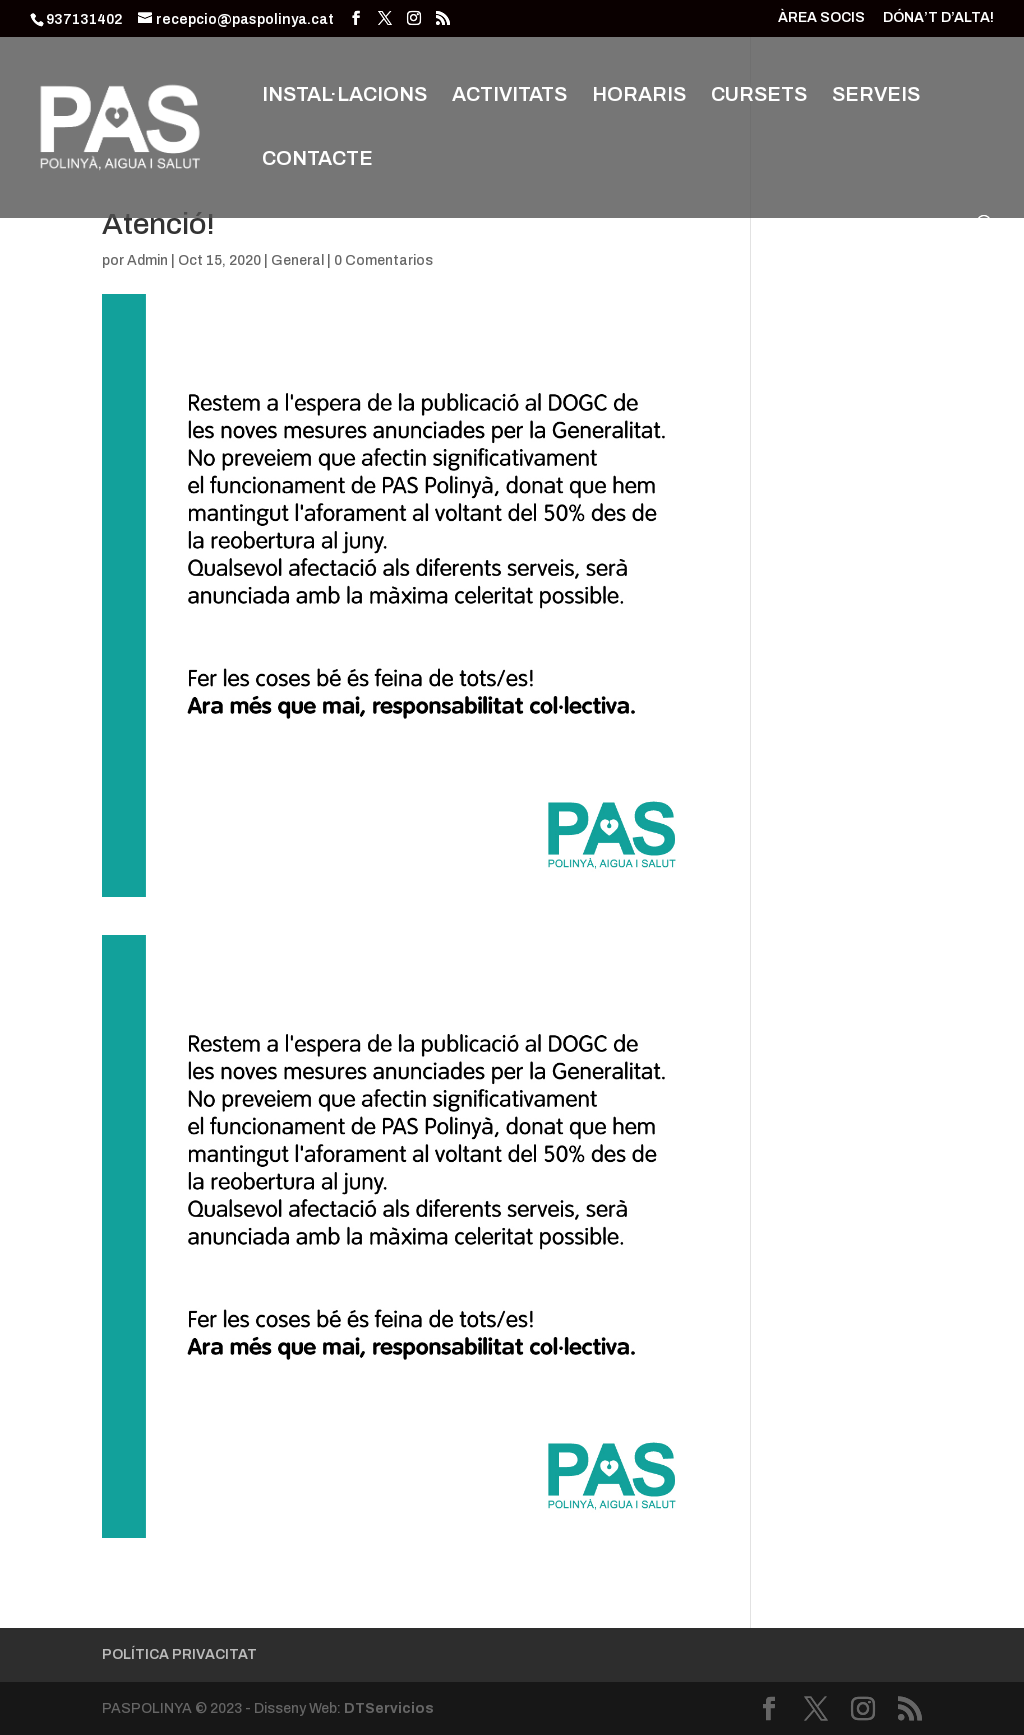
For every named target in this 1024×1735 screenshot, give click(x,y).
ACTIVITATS (509, 96)
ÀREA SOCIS (821, 18)
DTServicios (389, 1708)
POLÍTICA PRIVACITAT (179, 1654)
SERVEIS (876, 96)
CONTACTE (317, 160)
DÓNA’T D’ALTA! (938, 18)
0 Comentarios (383, 260)
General (297, 260)
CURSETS (759, 96)
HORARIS (639, 96)
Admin (147, 260)
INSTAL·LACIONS (344, 96)
